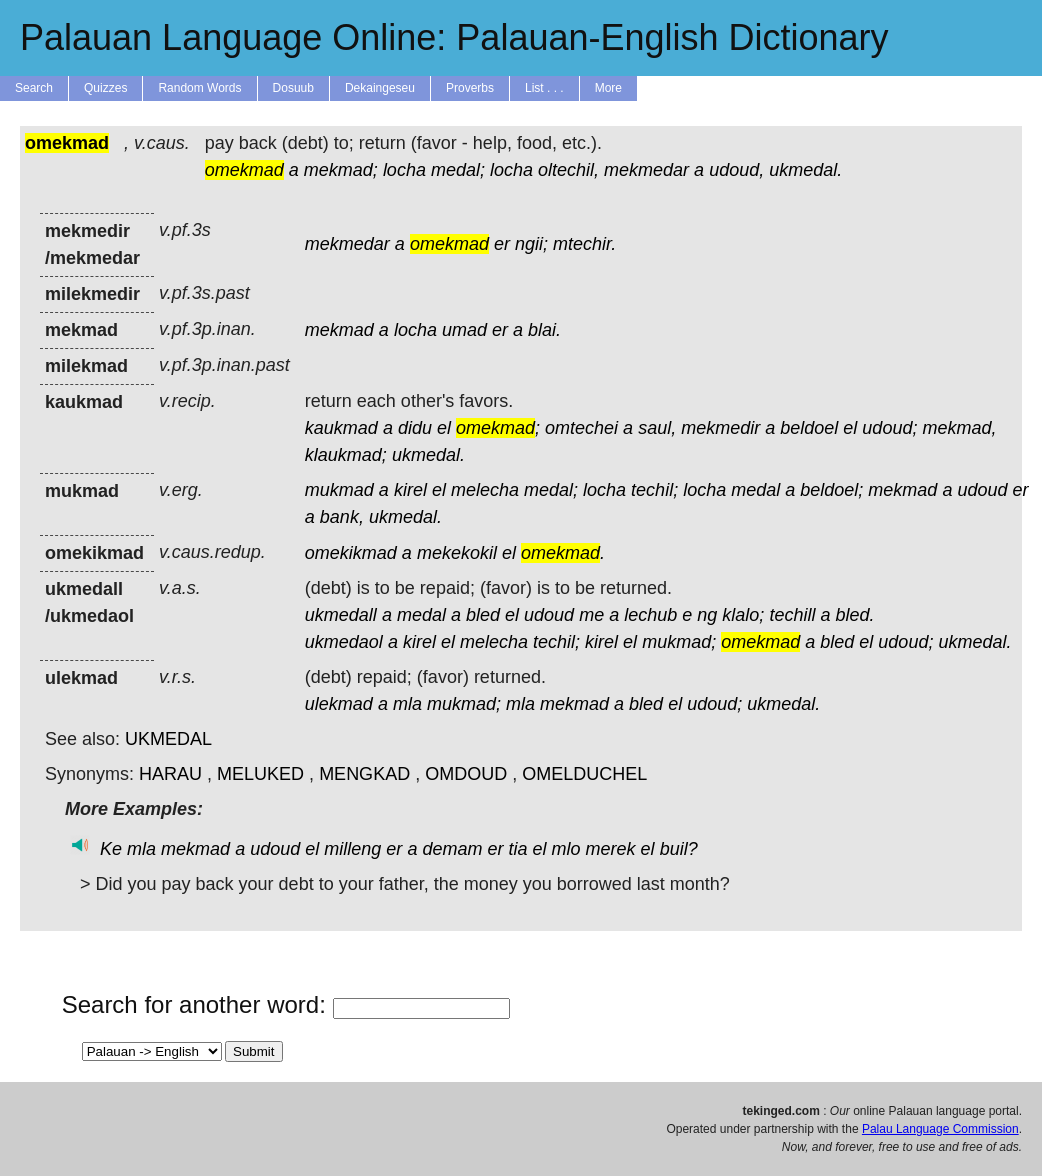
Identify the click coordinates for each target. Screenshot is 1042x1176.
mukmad (339, 490)
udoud (982, 490)
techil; (654, 490)
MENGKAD (364, 774)
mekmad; (341, 170)
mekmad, (959, 428)
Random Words (199, 88)
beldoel (809, 428)
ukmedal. (805, 170)
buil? (679, 849)
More (608, 88)
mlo (566, 849)
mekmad (339, 330)
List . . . (544, 88)
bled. (854, 615)
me (591, 615)
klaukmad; (346, 455)
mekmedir (720, 428)
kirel (410, 490)
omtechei (581, 428)
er (502, 244)
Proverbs (470, 88)
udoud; (889, 428)
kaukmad (341, 428)
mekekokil (457, 553)
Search (34, 88)
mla (407, 704)
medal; (458, 170)
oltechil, (568, 170)
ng (707, 615)
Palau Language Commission (940, 1129)
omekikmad (351, 553)
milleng (352, 849)
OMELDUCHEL (584, 774)
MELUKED (260, 774)
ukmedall (341, 615)
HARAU (170, 774)
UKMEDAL (168, 739)
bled (483, 615)
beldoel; (831, 490)
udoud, (736, 170)
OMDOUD (466, 774)
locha (404, 170)
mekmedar (646, 170)
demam (452, 849)
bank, (342, 517)
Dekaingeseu (380, 88)
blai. (544, 330)
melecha (485, 490)
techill (792, 615)
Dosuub (293, 88)
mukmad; (679, 642)
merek (611, 849)
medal (755, 490)
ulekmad (339, 704)
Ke (111, 849)
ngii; (531, 244)
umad (464, 330)
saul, (657, 428)
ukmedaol (344, 642)
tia (517, 849)
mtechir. (584, 244)
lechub (650, 615)
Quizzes (105, 88)
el (444, 428)
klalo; (743, 615)
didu (415, 428)
